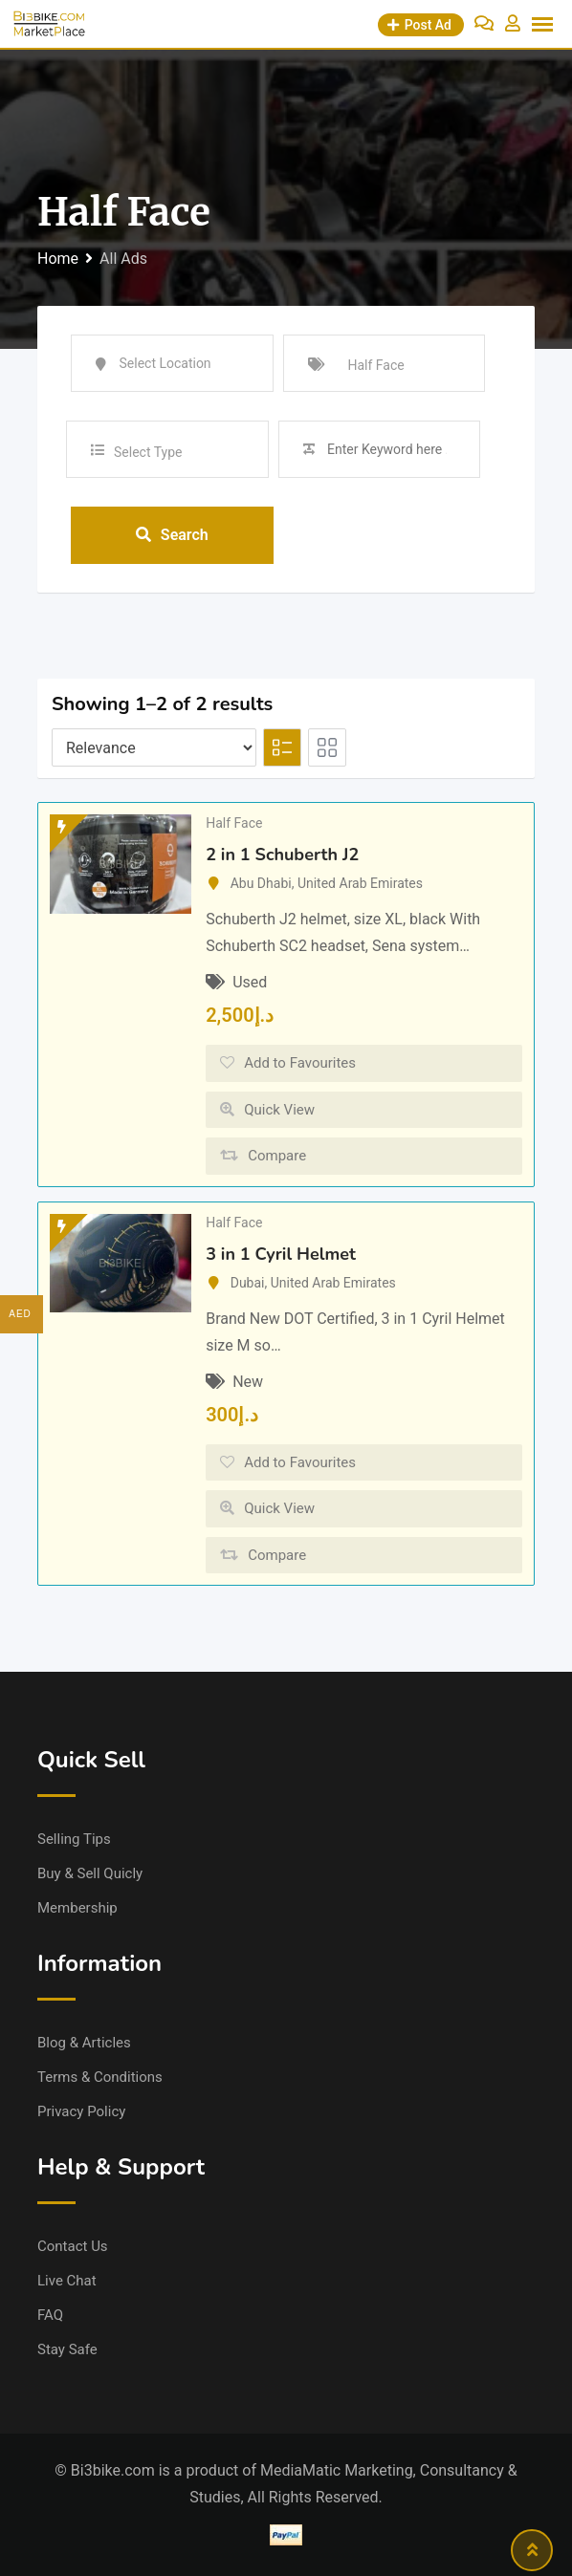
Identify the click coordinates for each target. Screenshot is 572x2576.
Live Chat (67, 2280)
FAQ (50, 2315)
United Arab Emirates (360, 883)
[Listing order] (154, 747)
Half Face (234, 823)
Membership (77, 1907)
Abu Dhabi (261, 883)
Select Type (148, 452)
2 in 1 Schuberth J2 (282, 854)
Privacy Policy (81, 2111)
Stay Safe (67, 2349)
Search (172, 535)
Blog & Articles (84, 2042)
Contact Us (72, 2246)
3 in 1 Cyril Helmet (281, 1254)
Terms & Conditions (100, 2077)
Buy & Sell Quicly (90, 1873)
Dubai (248, 1282)
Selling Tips (74, 1839)
